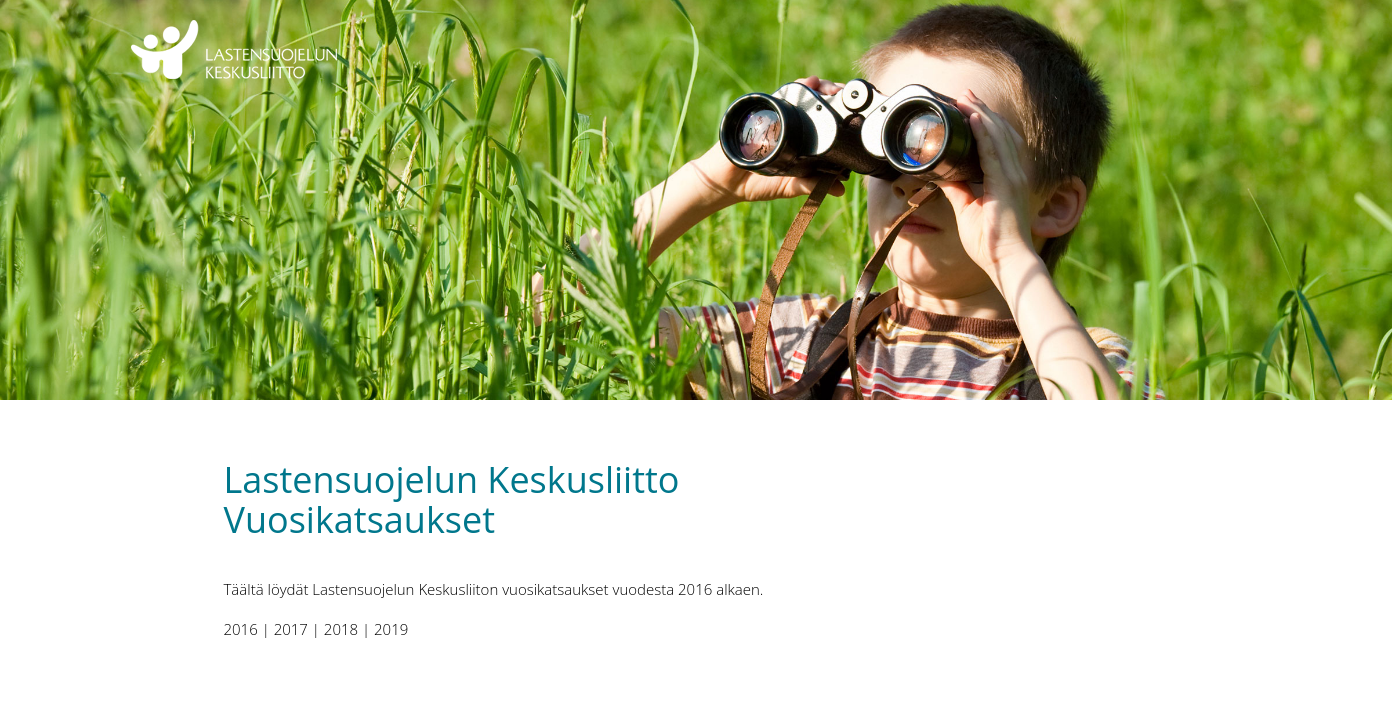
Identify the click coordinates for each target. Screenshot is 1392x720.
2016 (241, 629)
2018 (341, 629)
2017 (291, 629)
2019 (391, 629)
